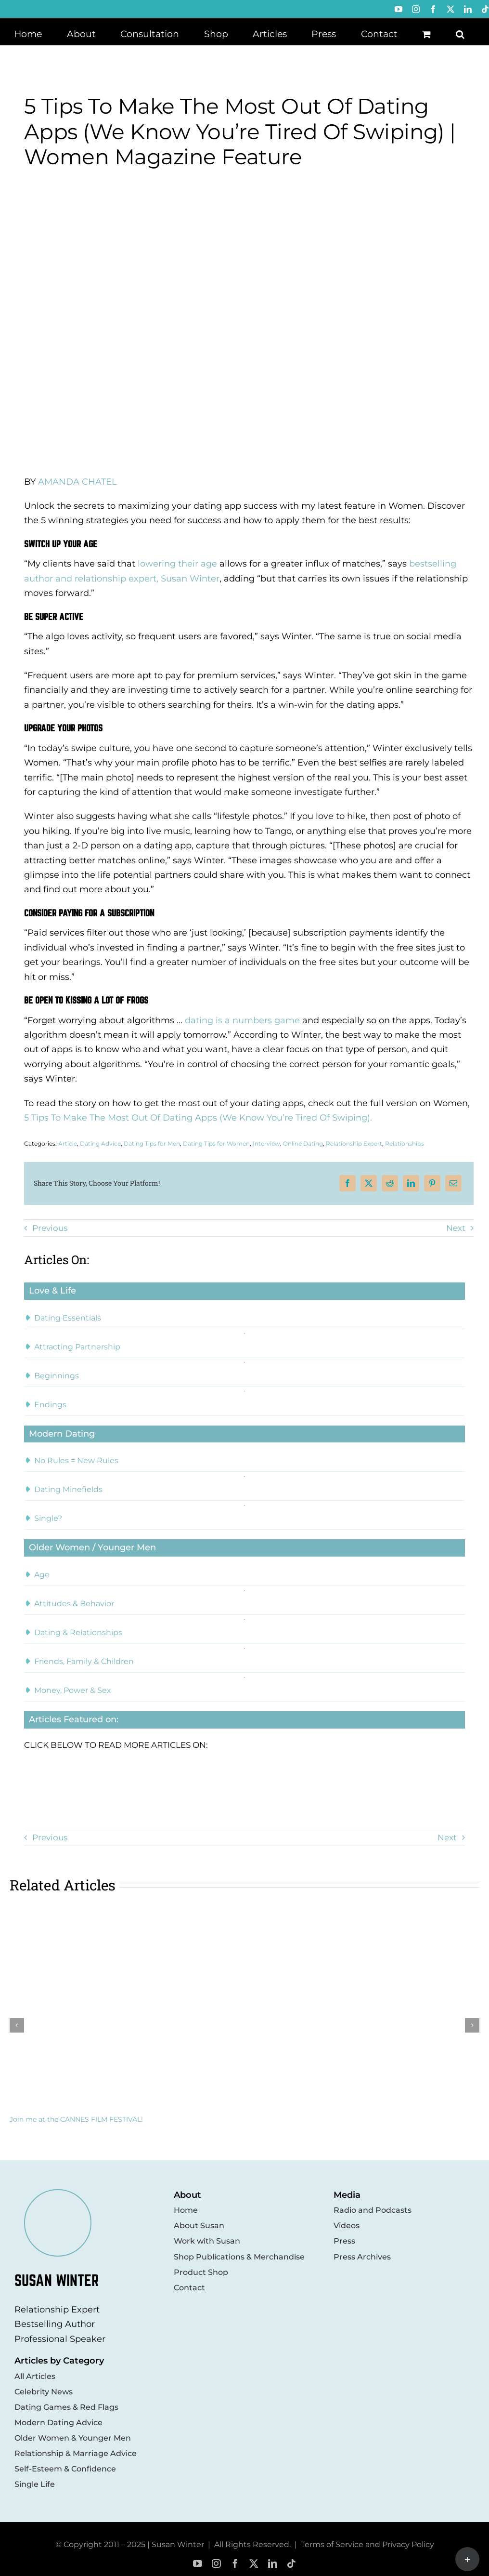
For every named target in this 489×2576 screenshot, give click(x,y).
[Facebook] (347, 1183)
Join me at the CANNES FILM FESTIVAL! (76, 2119)
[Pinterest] (432, 1183)
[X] (368, 1183)
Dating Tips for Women (216, 1143)
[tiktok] (291, 2563)
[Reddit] (389, 1183)
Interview (266, 1143)
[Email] (453, 1183)
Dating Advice (100, 1143)
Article (67, 1143)
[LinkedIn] (411, 1183)
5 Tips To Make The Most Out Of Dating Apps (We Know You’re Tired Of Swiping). (198, 1117)
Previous (49, 1228)
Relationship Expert (354, 1143)
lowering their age (177, 563)
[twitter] (253, 2563)
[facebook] (235, 2563)
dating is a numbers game (242, 1020)
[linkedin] (272, 2563)
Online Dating (303, 1143)
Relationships (404, 1143)
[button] (460, 33)
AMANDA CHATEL (77, 481)
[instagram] (216, 2563)
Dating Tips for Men (152, 1143)
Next (455, 1228)
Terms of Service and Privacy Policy (367, 2544)
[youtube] (197, 2563)
